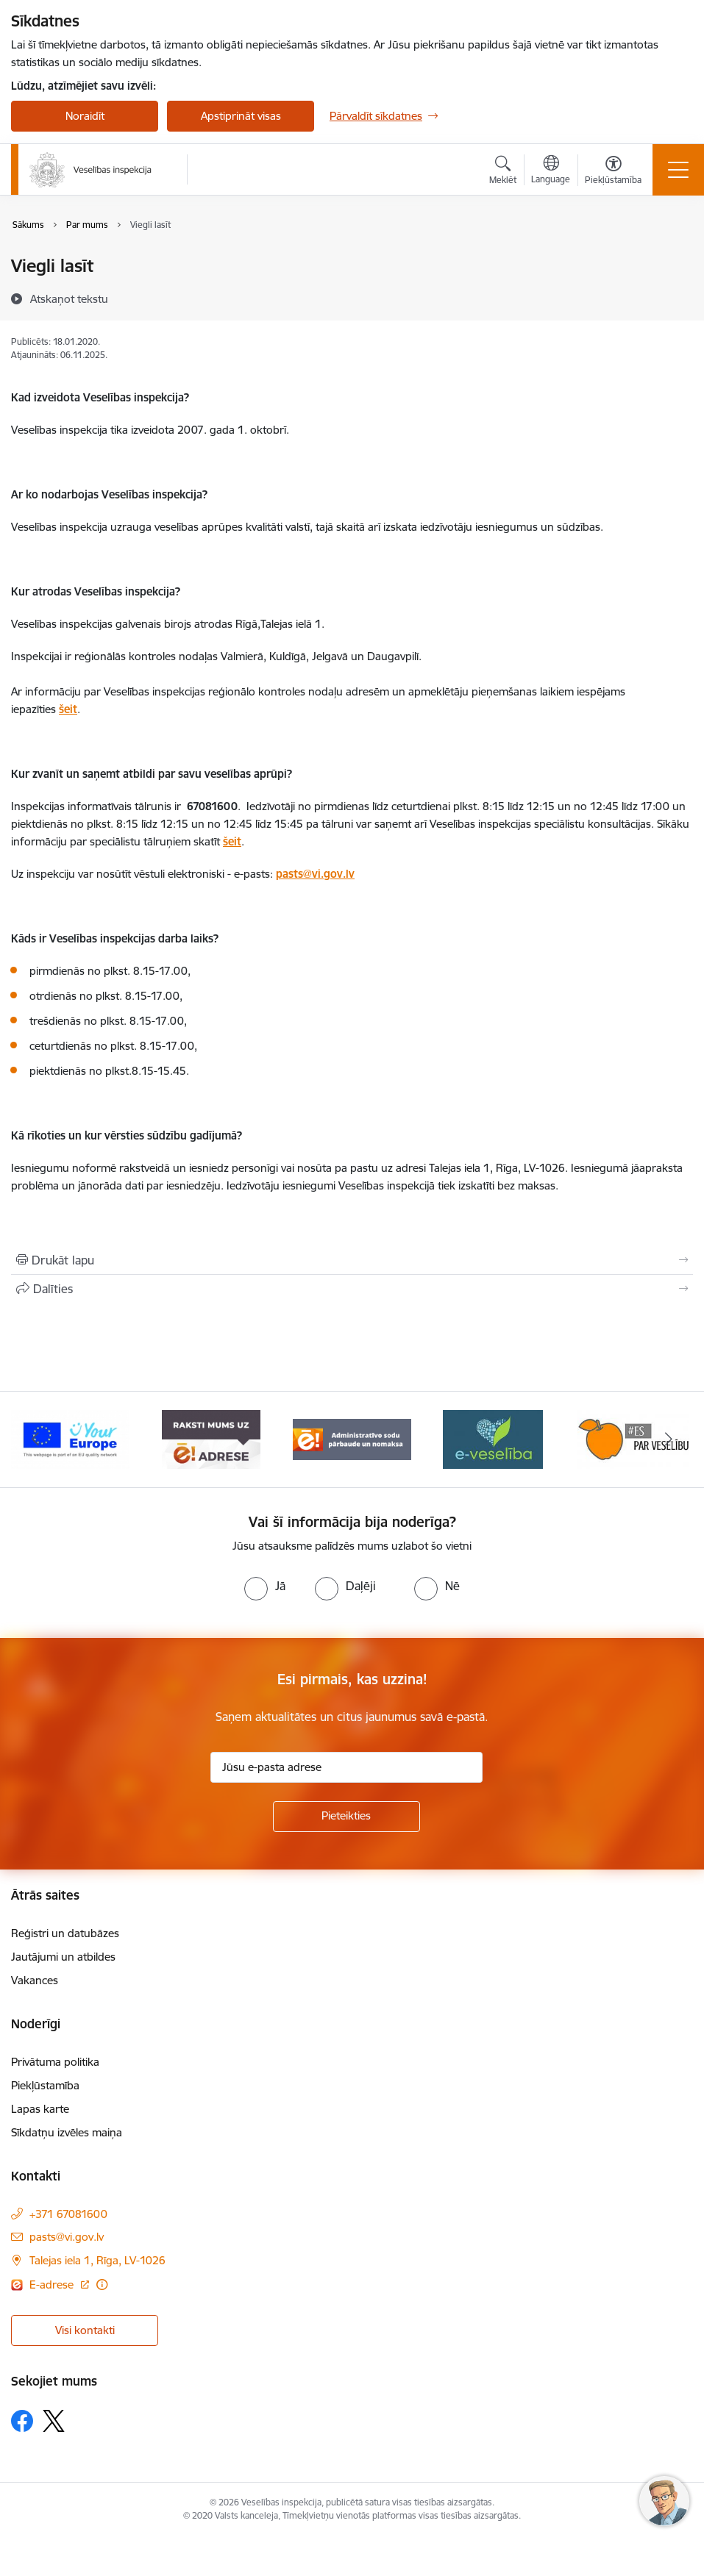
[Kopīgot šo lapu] (352, 1289)
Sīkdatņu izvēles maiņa (66, 2132)
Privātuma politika (55, 2062)
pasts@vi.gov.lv (315, 874)
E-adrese (53, 2284)
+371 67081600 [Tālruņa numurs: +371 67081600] (68, 2214)
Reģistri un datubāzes (65, 1933)
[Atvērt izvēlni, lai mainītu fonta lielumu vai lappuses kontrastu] (613, 172)
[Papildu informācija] (101, 2284)
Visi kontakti (85, 2330)
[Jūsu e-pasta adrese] (346, 1767)
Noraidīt (84, 116)
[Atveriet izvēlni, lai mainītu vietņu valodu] (550, 171)
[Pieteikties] (346, 1816)
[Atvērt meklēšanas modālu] (503, 172)
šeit (68, 709)
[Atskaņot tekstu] (69, 298)
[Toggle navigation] (678, 170)
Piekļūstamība (45, 2085)
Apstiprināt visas (241, 116)
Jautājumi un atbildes (63, 1957)
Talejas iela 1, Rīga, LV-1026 (97, 2260)
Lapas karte (40, 2109)
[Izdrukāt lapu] (352, 1260)
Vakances (34, 1980)
